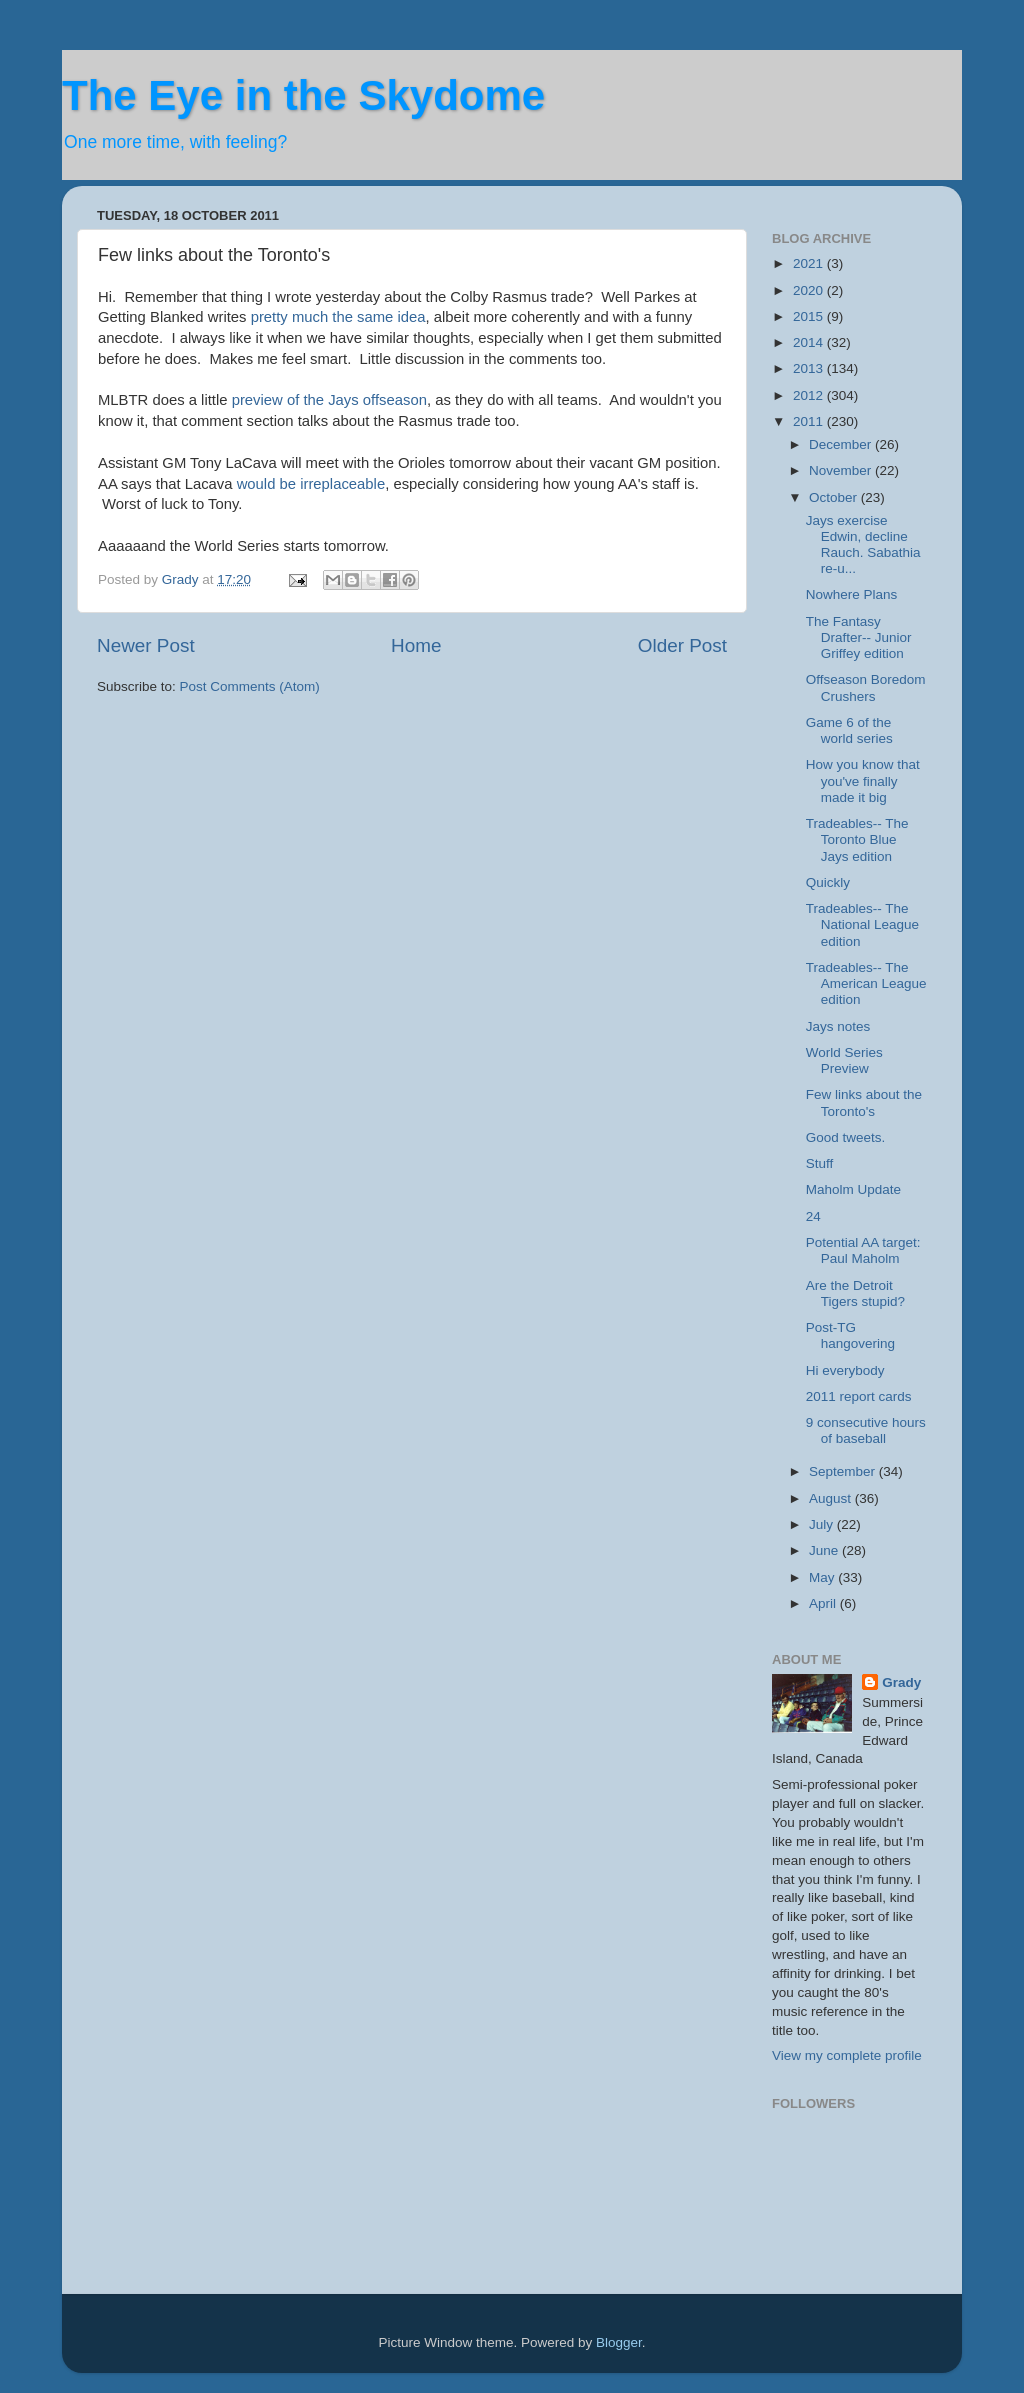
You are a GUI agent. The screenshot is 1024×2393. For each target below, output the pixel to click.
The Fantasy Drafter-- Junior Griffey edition (859, 637)
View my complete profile (847, 2055)
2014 (810, 342)
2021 (810, 263)
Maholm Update (853, 1189)
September (844, 1471)
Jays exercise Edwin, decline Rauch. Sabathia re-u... (863, 545)
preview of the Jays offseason (327, 400)
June (825, 1550)
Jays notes (838, 1026)
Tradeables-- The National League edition (862, 924)
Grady (901, 1682)
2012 (810, 395)
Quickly (828, 882)
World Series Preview (844, 1060)
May (823, 1577)
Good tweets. (846, 1137)
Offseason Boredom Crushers (866, 687)
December (842, 444)
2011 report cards (859, 1396)
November (842, 470)
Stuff (820, 1163)
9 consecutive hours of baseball (866, 1430)
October (835, 497)
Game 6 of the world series (849, 730)
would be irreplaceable (311, 484)
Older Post (682, 645)
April (824, 1603)
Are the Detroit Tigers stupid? (855, 1293)
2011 (810, 421)
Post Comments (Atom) (250, 686)
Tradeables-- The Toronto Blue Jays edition (857, 839)
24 (813, 1216)
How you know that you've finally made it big (863, 780)
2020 (810, 290)
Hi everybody (845, 1370)
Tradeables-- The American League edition (866, 983)
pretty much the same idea (338, 317)
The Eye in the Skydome (303, 95)
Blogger (619, 2342)
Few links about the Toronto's (864, 1102)
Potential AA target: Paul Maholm (863, 1250)
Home (416, 645)
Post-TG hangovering (850, 1335)
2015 (810, 316)
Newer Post (146, 645)
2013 (810, 368)
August (832, 1498)
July (823, 1524)
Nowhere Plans (852, 594)
